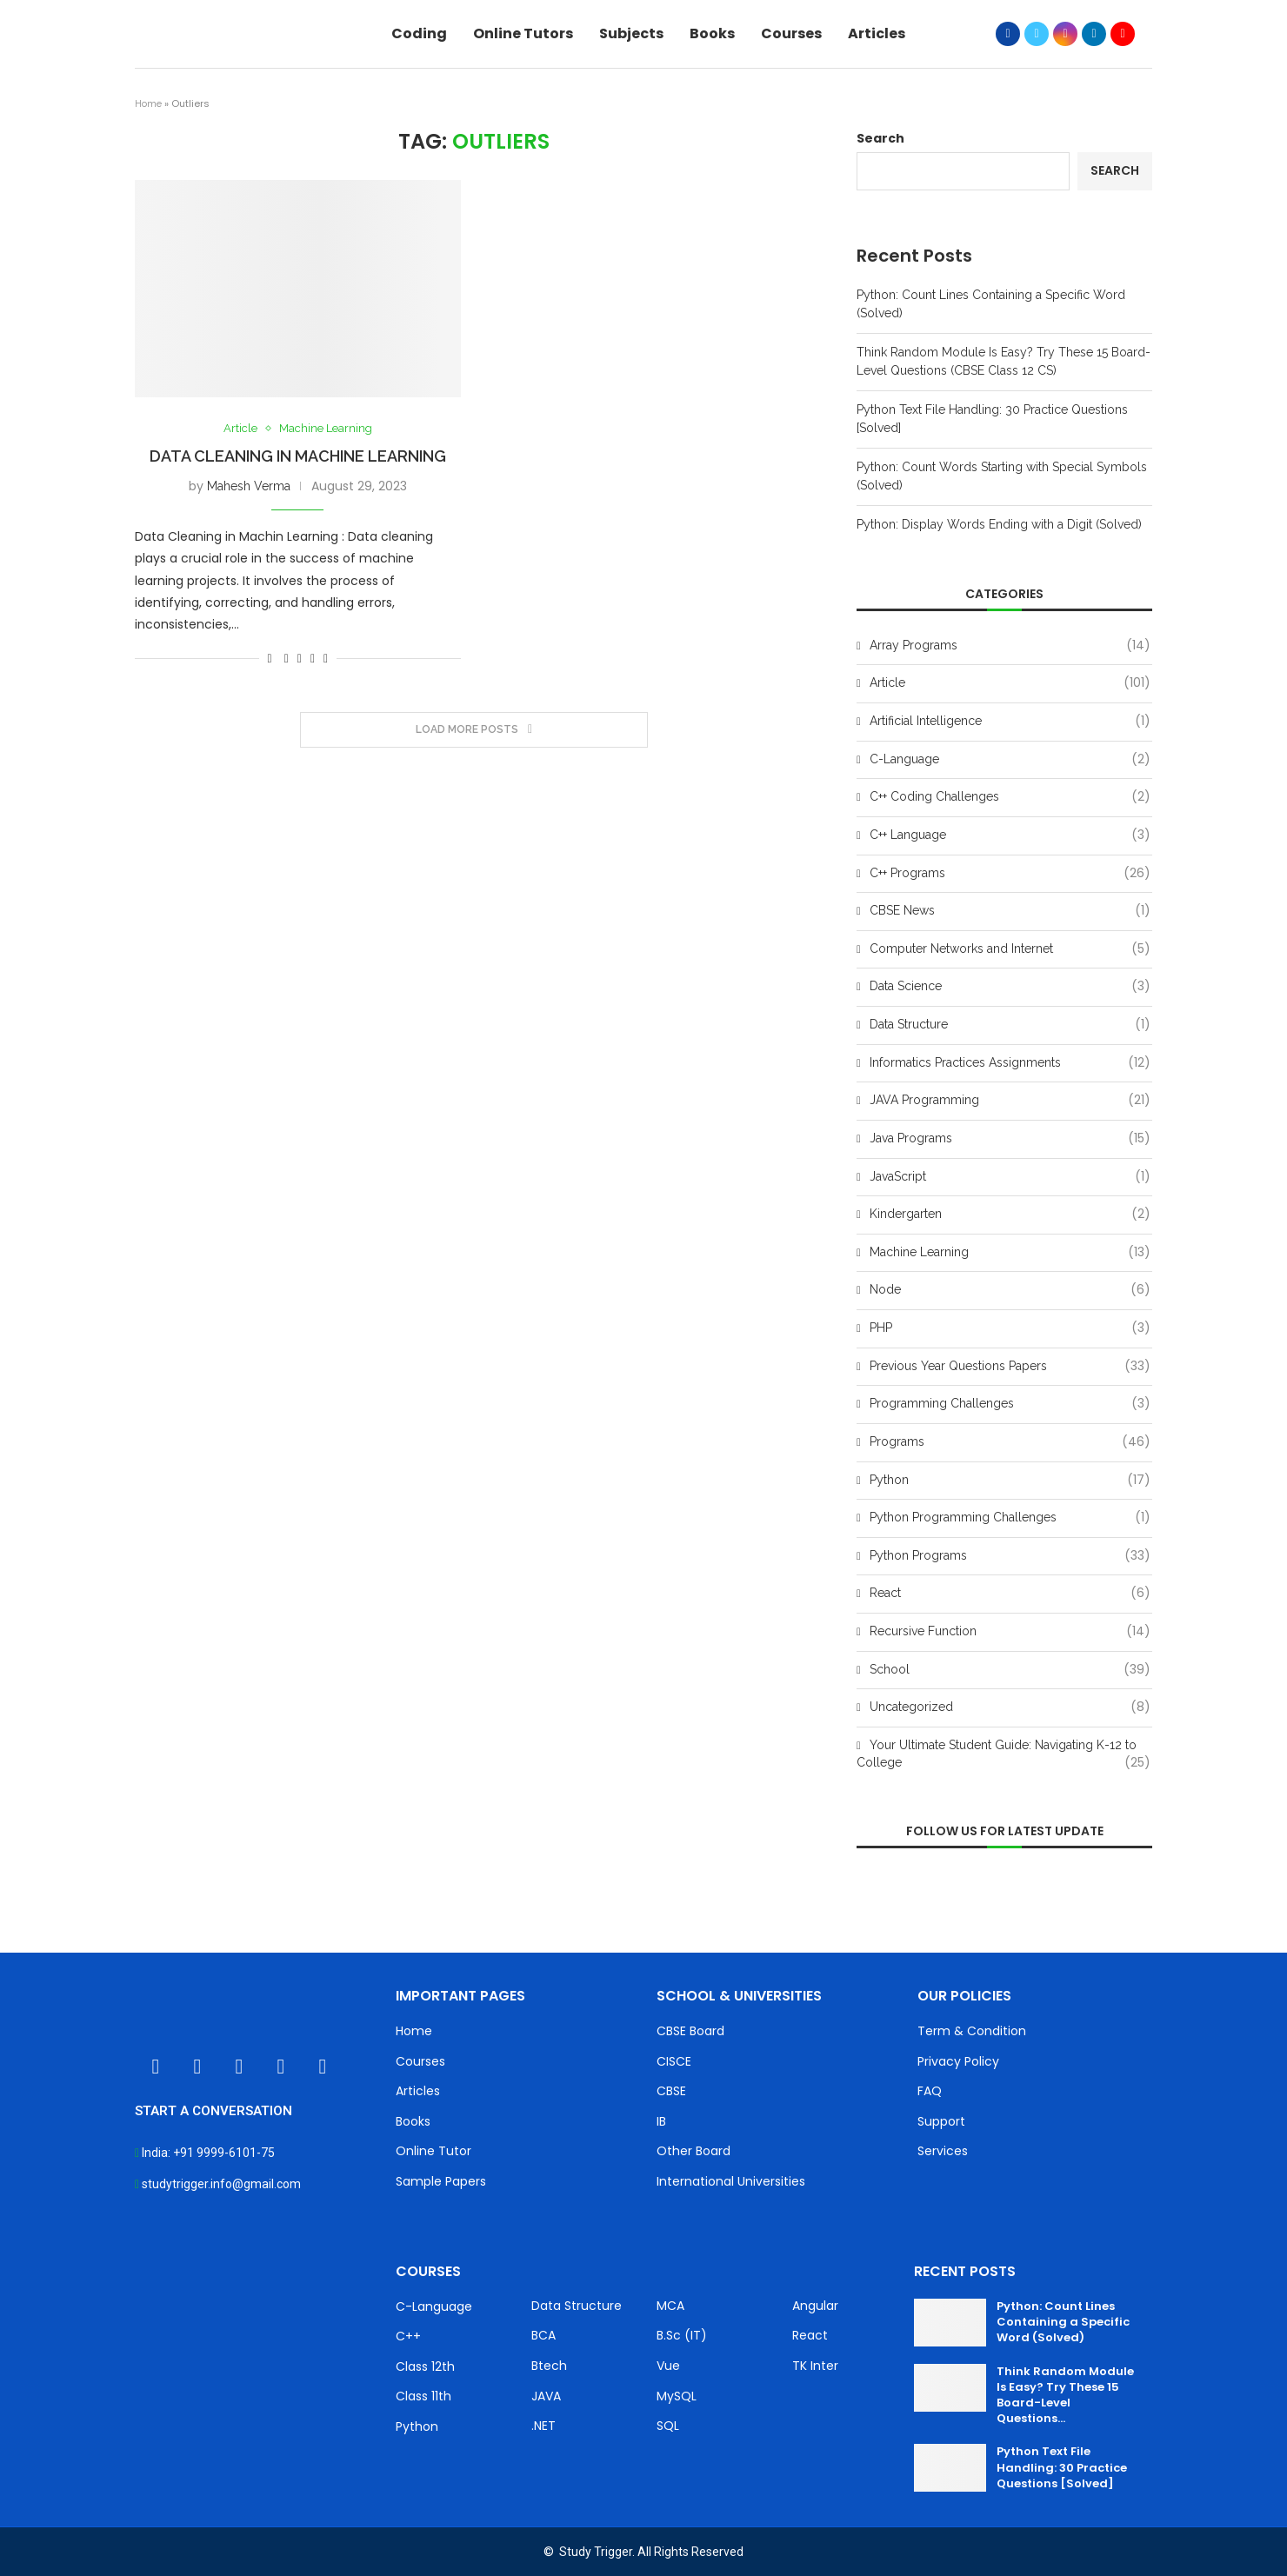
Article (240, 428)
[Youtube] (1122, 34)
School (1010, 1670)
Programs (1010, 1442)
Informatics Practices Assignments (1010, 1063)
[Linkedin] (1094, 34)
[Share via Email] (325, 658)
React (1010, 1593)
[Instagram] (1065, 34)
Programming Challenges (1010, 1404)
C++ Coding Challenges (1010, 797)
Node (1010, 1290)
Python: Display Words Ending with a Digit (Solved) (999, 524)
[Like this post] (270, 658)
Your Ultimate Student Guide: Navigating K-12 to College (1003, 1754)
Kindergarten (1010, 1214)
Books (712, 33)
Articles (876, 33)
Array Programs (1010, 646)
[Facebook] (1008, 34)
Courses (791, 33)
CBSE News (1010, 911)
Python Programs (1010, 1556)
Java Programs (1010, 1139)
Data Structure (1010, 1025)
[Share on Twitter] (299, 658)
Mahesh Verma (248, 486)
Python (1010, 1480)
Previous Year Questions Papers (1010, 1366)
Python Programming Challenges (1010, 1518)
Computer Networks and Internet (1010, 949)
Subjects (631, 33)
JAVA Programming (1010, 1100)
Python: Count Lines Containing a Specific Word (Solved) (1063, 2322)
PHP (1010, 1328)
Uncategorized (1010, 1707)
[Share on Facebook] (286, 658)
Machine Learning (325, 428)
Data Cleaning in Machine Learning (298, 456)
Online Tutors (523, 33)
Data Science (1010, 986)
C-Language (1010, 760)
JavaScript (1010, 1177)
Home (148, 104)
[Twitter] (1036, 34)
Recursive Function (1010, 1632)
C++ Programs (1010, 873)
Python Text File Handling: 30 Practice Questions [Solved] (1062, 2467)
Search (880, 138)
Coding (419, 33)
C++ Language (1010, 835)
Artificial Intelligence (1010, 721)
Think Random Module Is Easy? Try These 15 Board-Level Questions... (1065, 2395)
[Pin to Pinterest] (312, 658)
